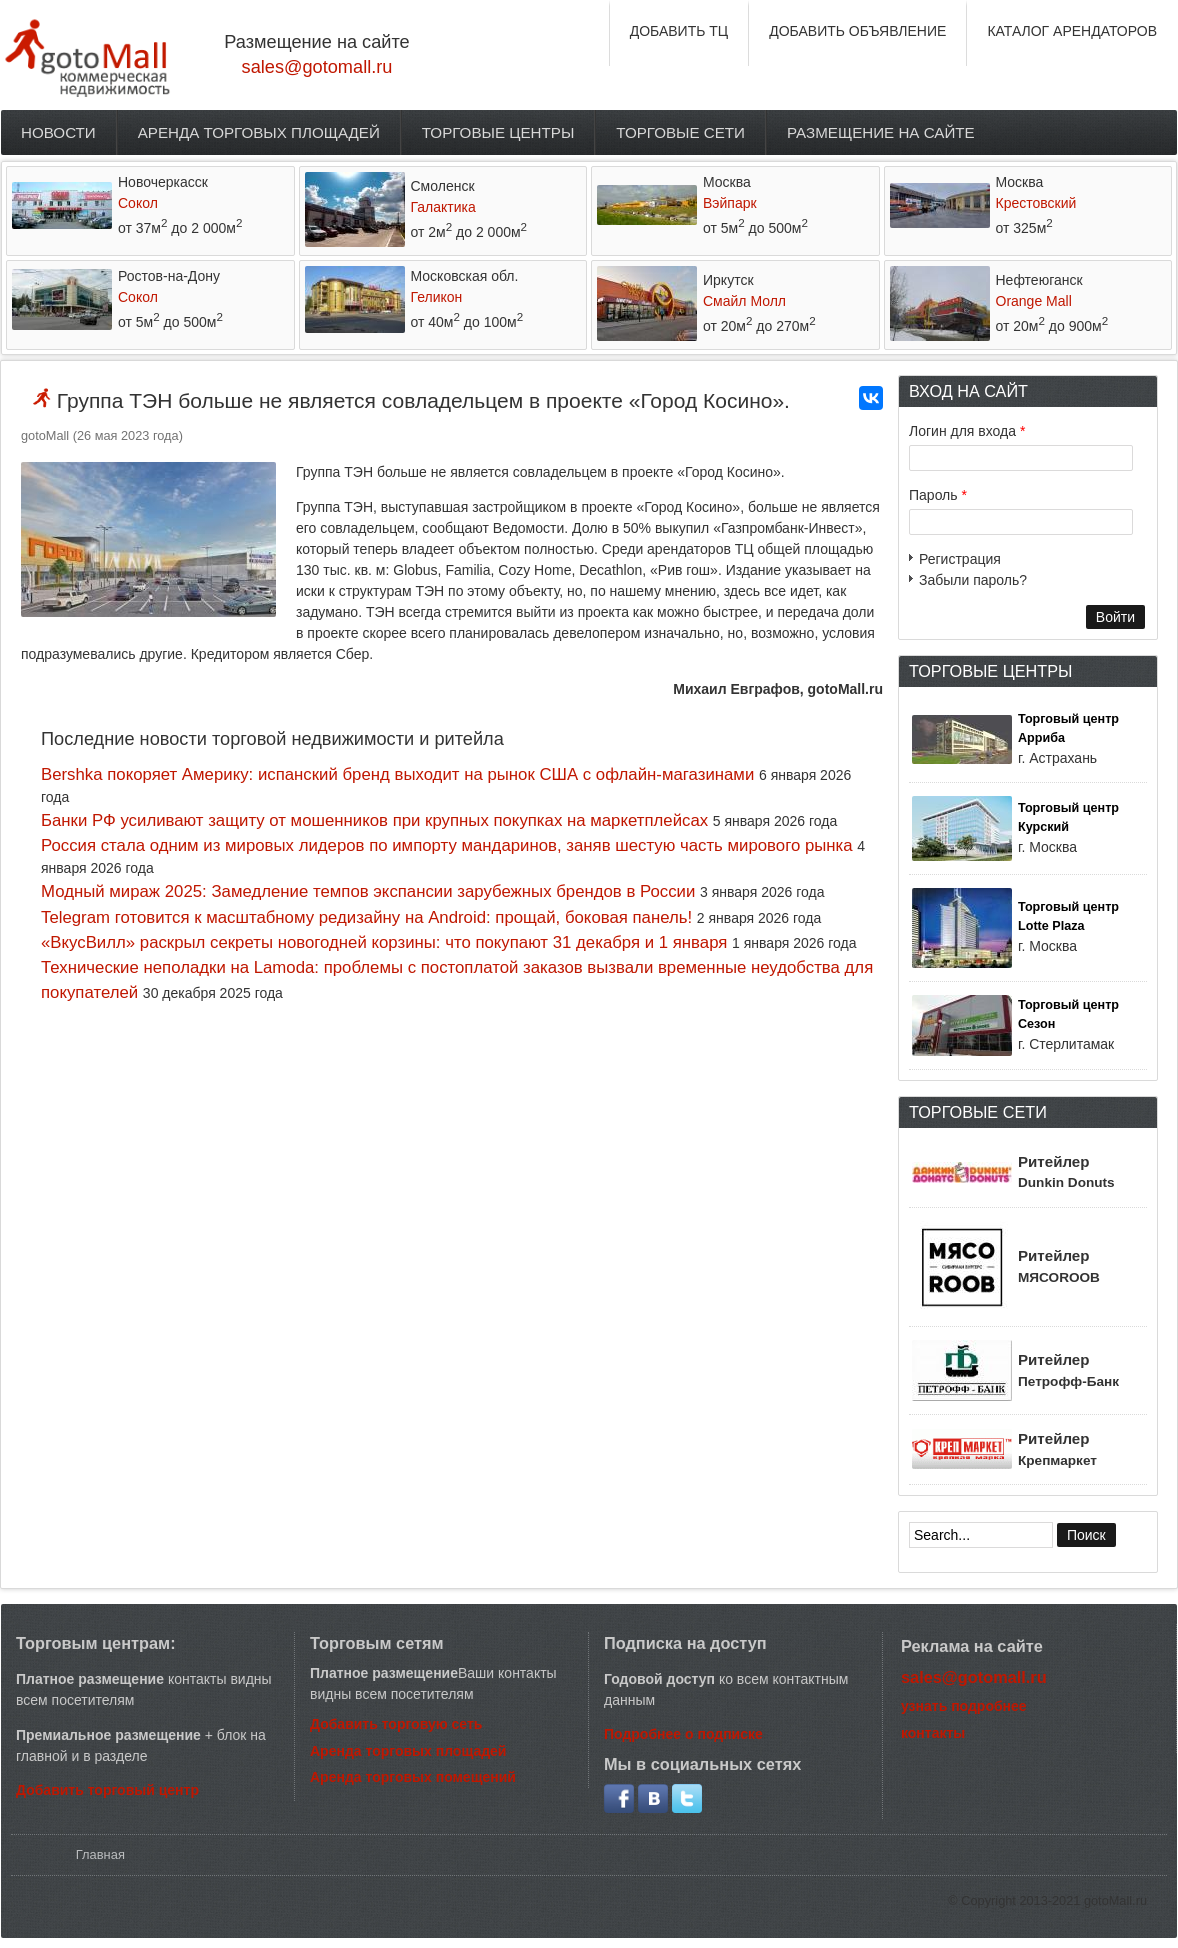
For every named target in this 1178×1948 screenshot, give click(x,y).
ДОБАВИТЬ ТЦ (679, 31)
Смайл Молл (744, 301)
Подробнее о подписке (683, 1734)
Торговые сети (680, 132)
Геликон (437, 297)
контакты (933, 1733)
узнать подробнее (964, 1706)
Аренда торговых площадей (259, 132)
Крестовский (1036, 203)
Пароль (938, 495)
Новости (58, 132)
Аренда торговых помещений (413, 1777)
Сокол (138, 203)
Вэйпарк (730, 203)
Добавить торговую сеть (396, 1724)
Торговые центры (498, 132)
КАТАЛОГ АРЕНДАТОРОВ (1072, 31)
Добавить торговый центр (107, 1790)
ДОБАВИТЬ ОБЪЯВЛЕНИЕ (857, 31)
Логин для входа (967, 431)
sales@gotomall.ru (317, 67)
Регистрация (960, 559)
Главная (100, 1854)
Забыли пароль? (973, 580)
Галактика (443, 207)
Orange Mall (1034, 301)
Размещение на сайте (881, 132)
